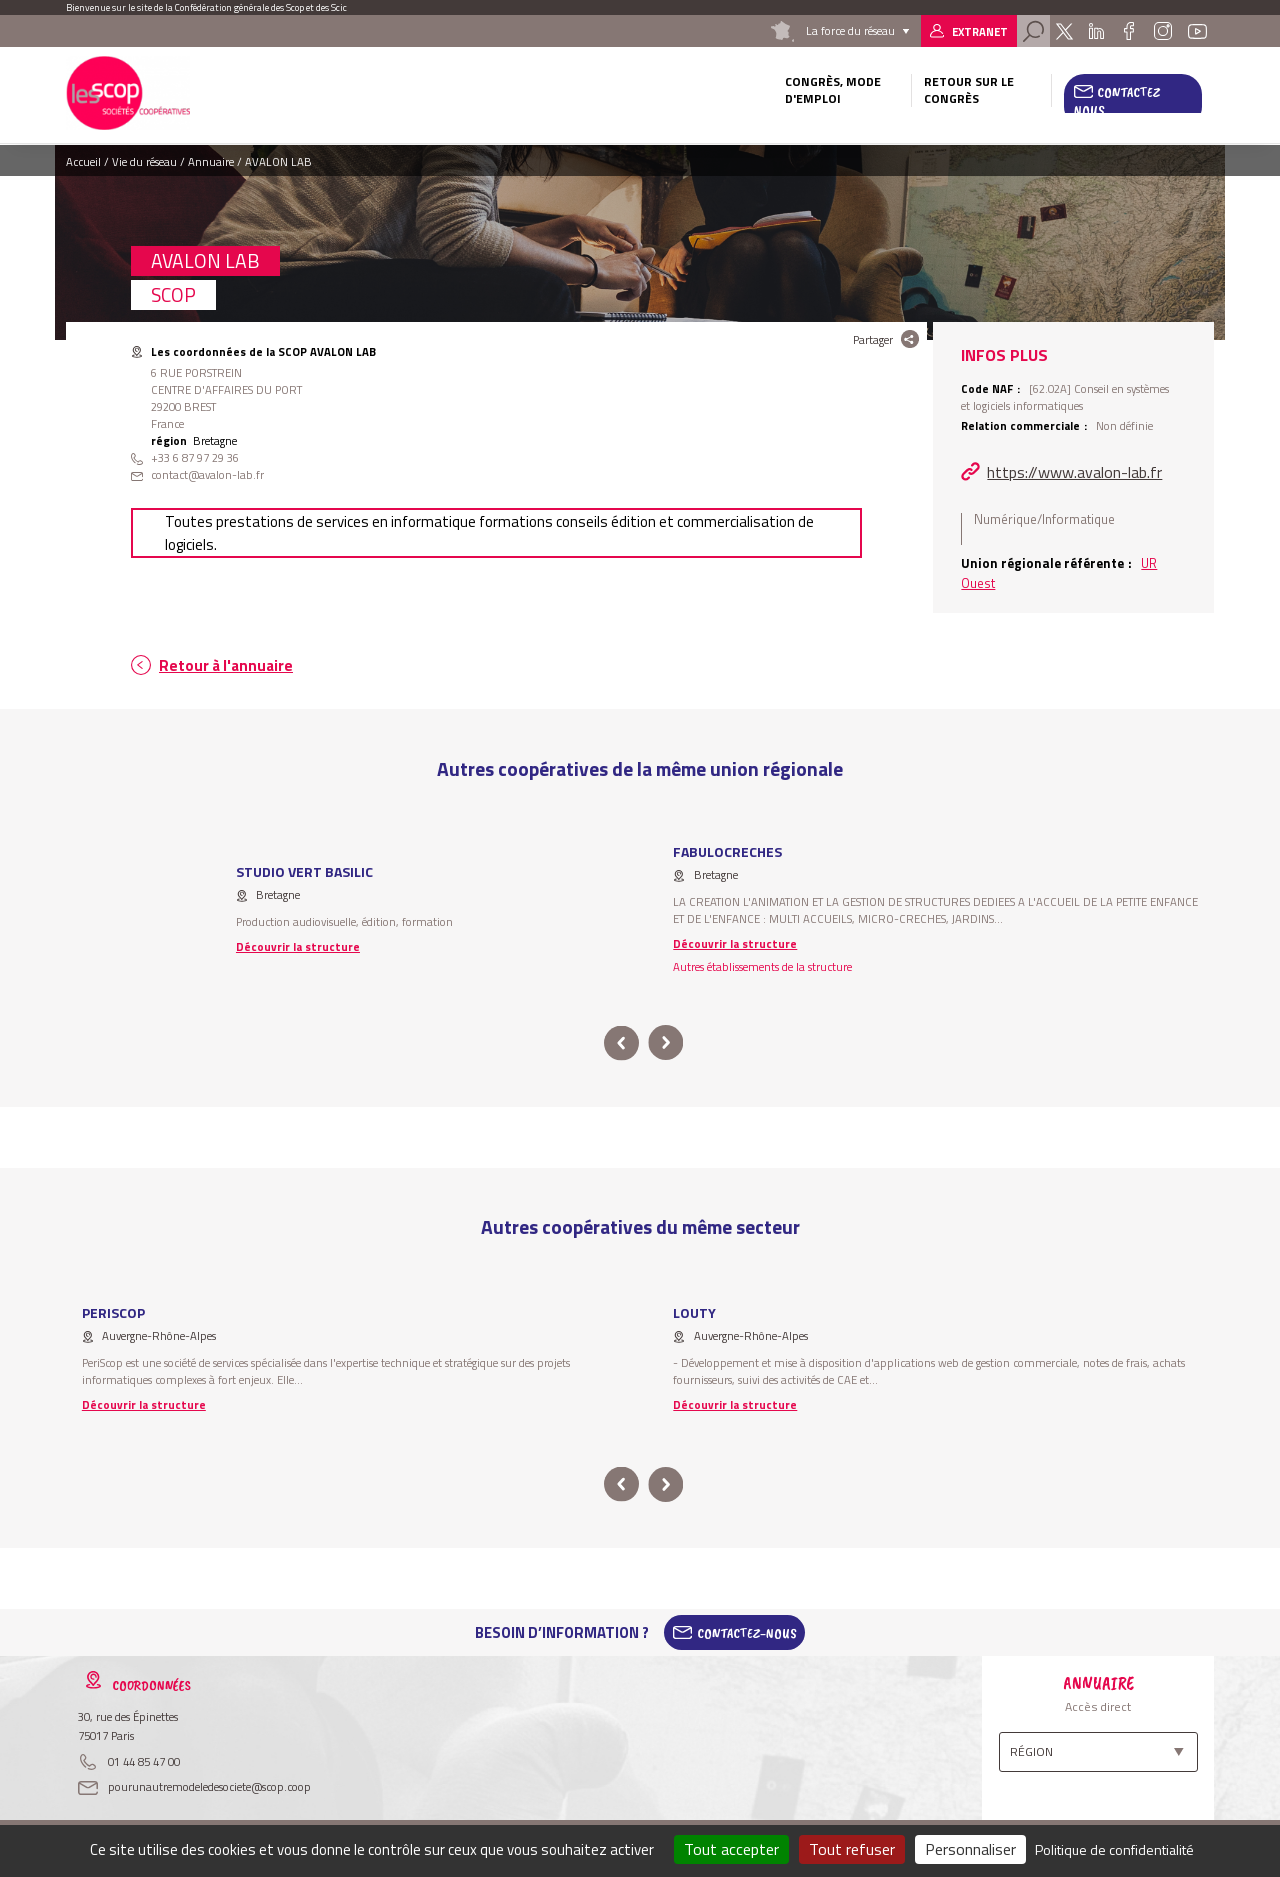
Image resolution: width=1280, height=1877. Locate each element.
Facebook (1128, 31)
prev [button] (621, 1043)
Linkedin (1096, 31)
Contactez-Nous (747, 1633)
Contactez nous (1117, 101)
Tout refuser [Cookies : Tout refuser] (852, 1849)
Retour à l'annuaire (226, 665)
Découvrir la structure (298, 946)
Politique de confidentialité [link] (1114, 1849)
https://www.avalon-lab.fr (1074, 472)
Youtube (1198, 31)
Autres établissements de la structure (762, 966)
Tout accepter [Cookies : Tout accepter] (731, 1849)
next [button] (665, 1043)
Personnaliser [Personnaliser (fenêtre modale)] (970, 1849)
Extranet (980, 31)
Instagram (1162, 31)
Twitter (1064, 31)
